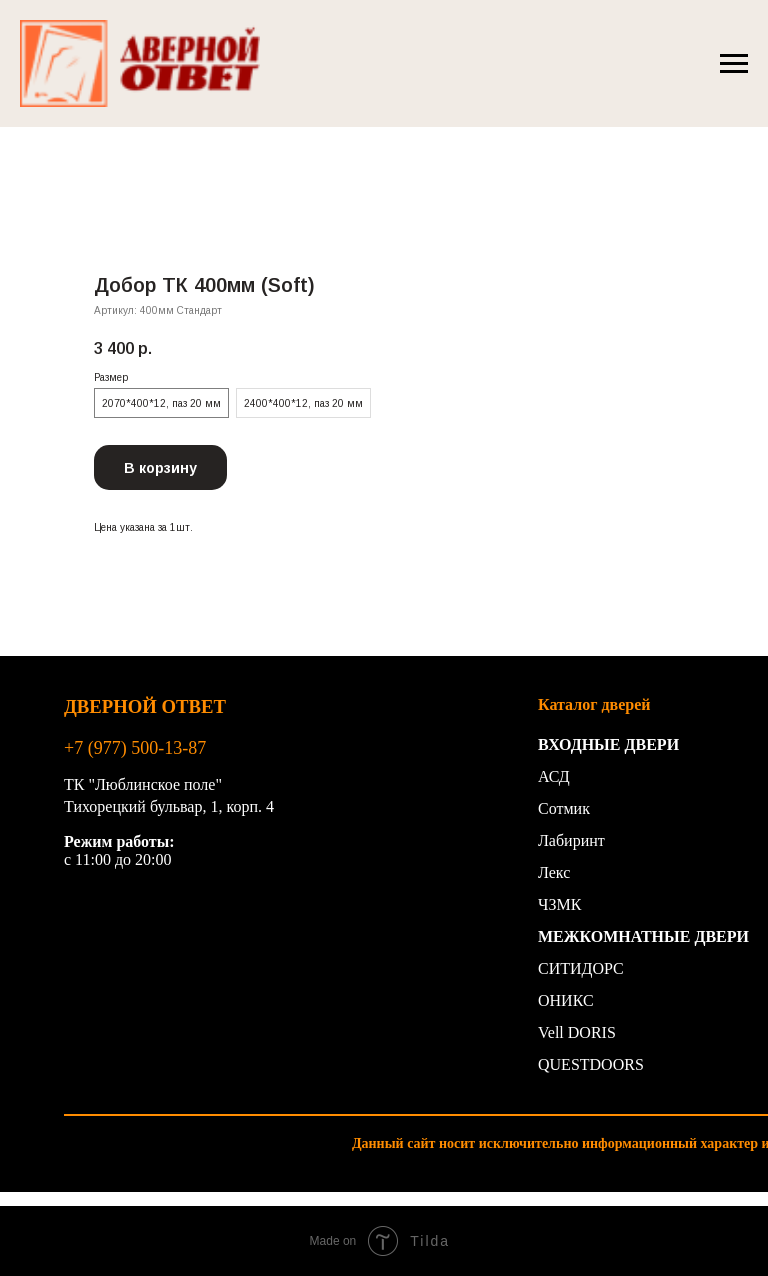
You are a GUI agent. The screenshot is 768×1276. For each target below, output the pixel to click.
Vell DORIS (577, 1032)
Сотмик (564, 808)
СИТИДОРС (581, 968)
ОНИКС (566, 1000)
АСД (554, 776)
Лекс (554, 872)
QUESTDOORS (591, 1064)
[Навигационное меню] (734, 64)
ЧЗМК (559, 904)
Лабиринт (571, 840)
